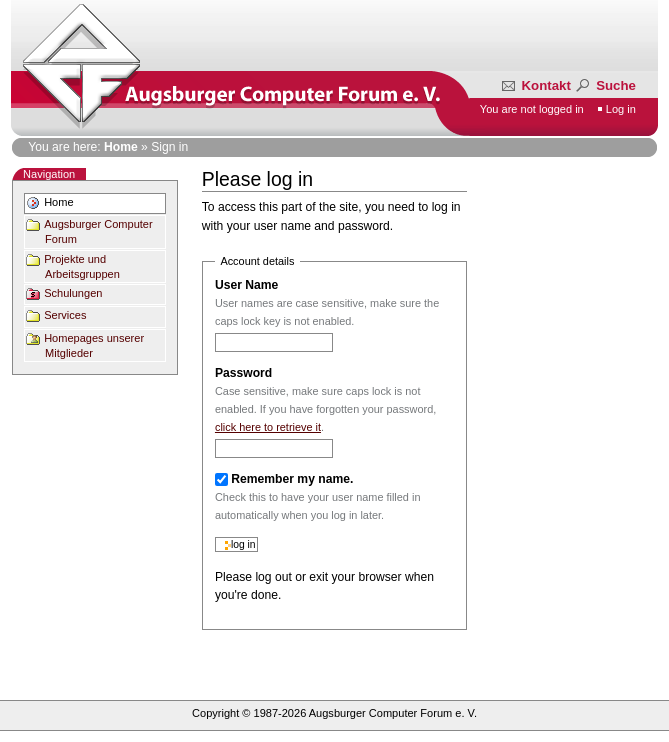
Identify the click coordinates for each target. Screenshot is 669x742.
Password (243, 373)
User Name (246, 285)
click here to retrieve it (268, 427)
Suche (604, 85)
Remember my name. (292, 479)
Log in (621, 109)
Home (121, 147)
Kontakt (537, 85)
